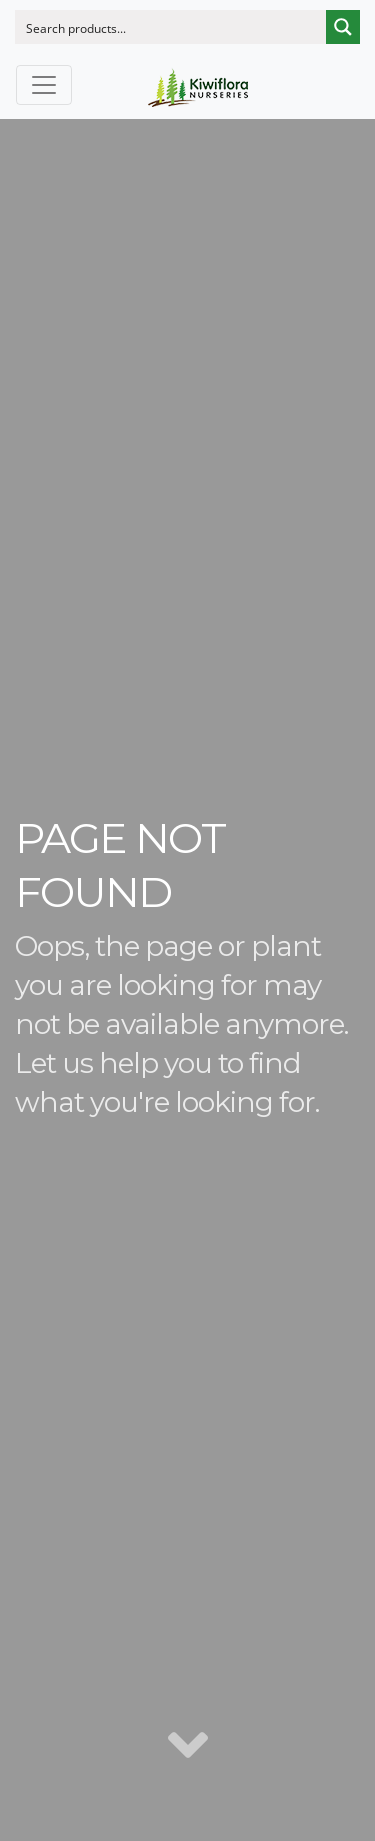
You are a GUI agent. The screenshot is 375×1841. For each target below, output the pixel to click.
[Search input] (171, 27)
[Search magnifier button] (343, 27)
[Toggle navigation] (44, 85)
